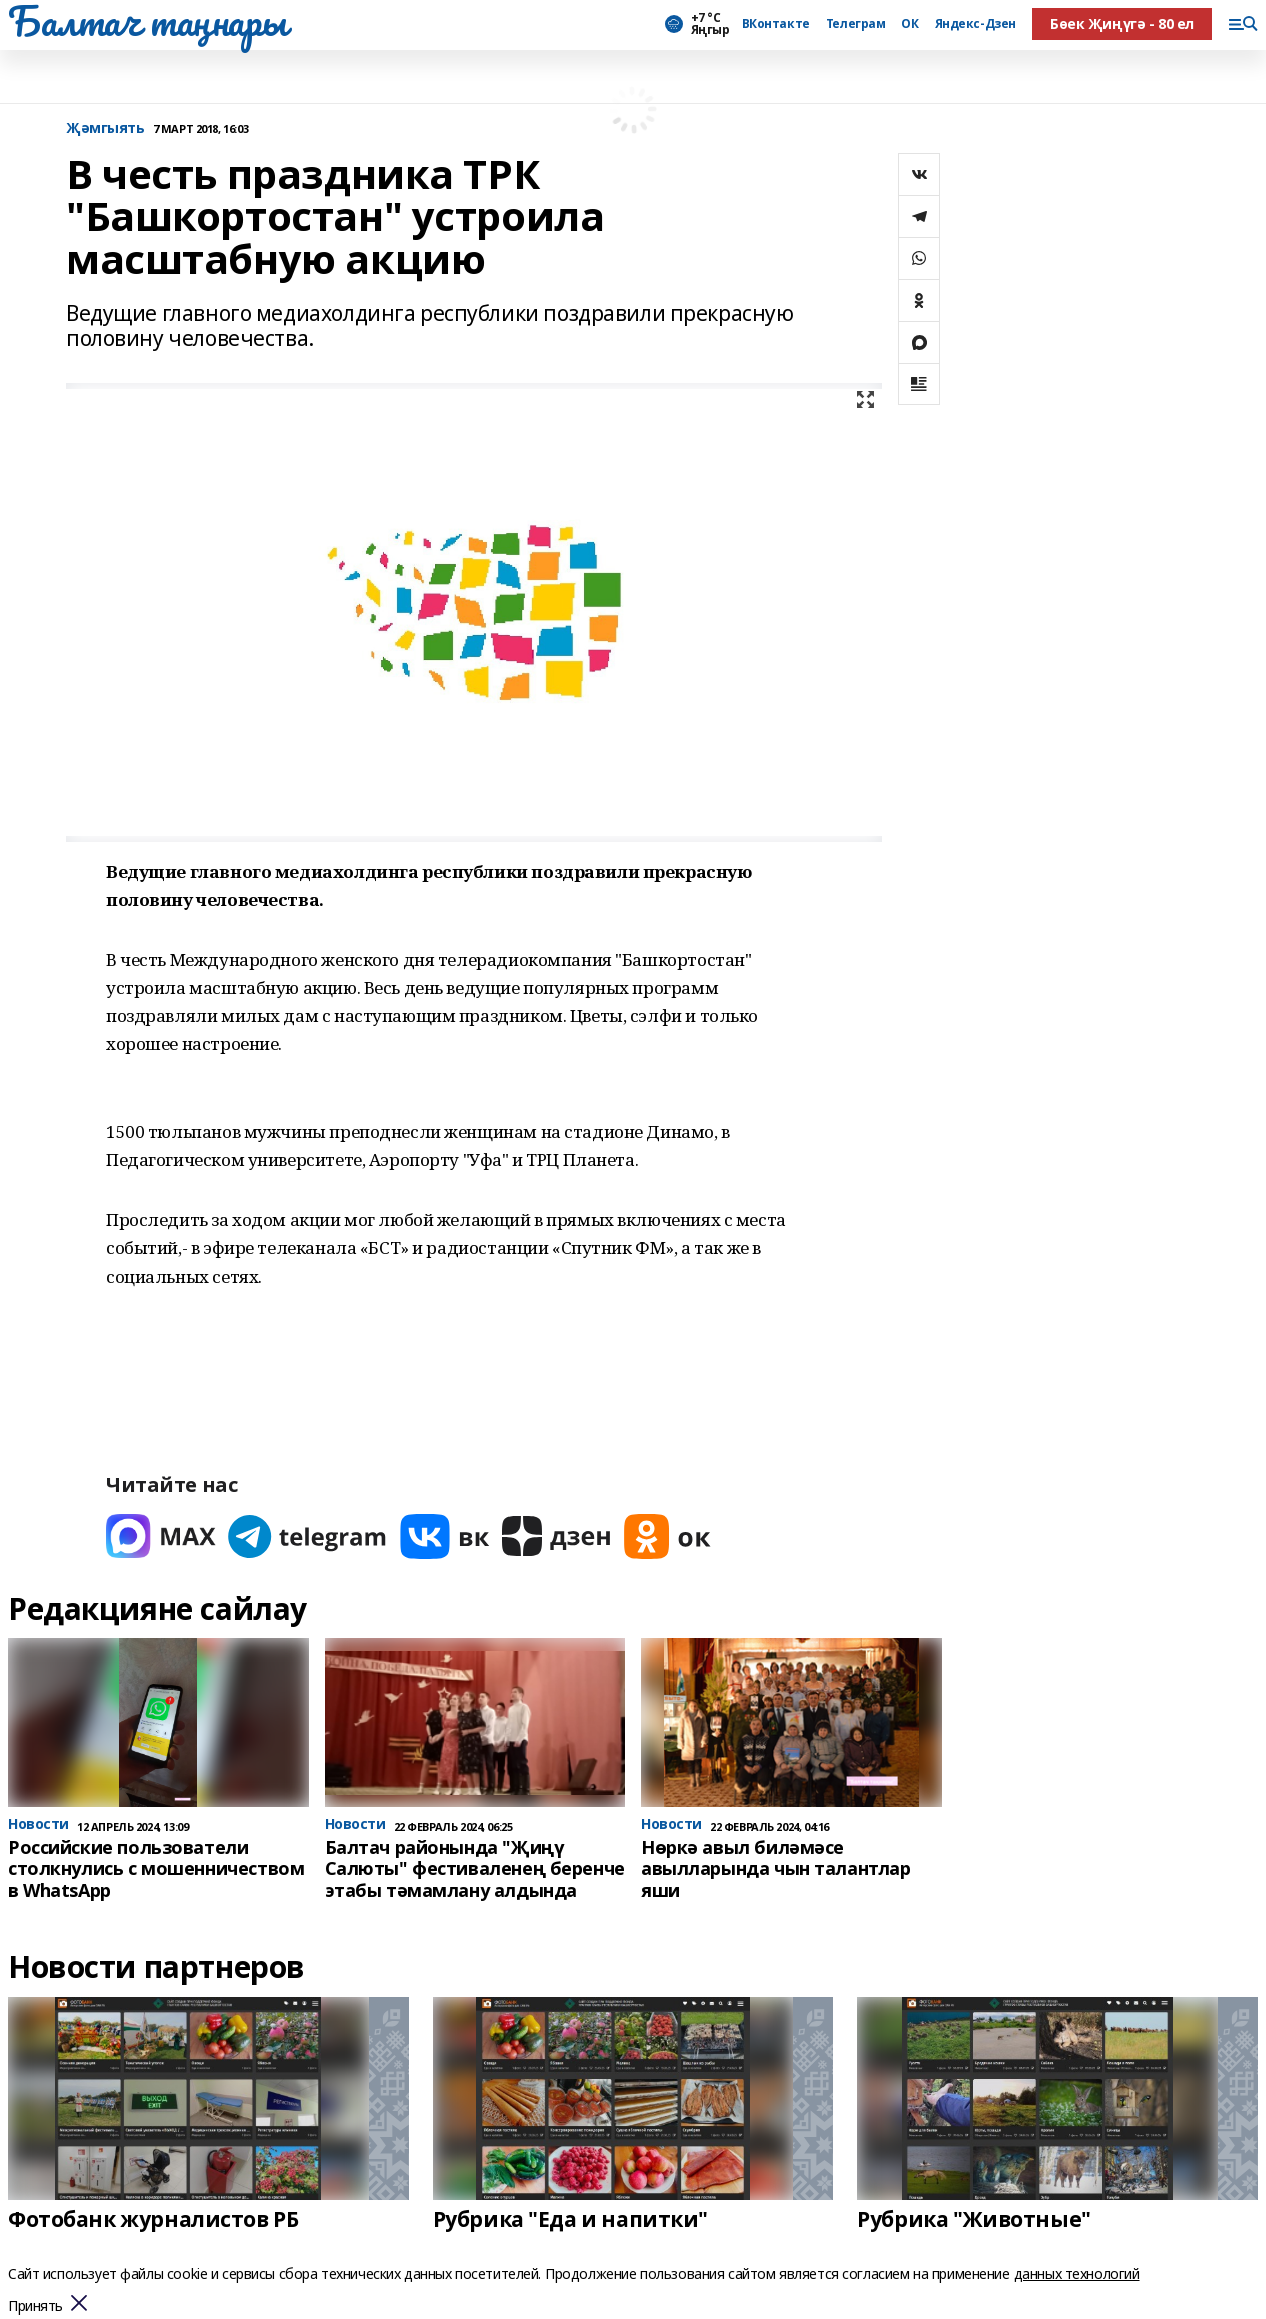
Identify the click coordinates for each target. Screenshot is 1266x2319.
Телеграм (856, 24)
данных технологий (1077, 2273)
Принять (35, 2306)
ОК (909, 24)
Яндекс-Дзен (975, 24)
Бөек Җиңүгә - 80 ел (1122, 23)
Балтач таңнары (147, 21)
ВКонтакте (776, 24)
